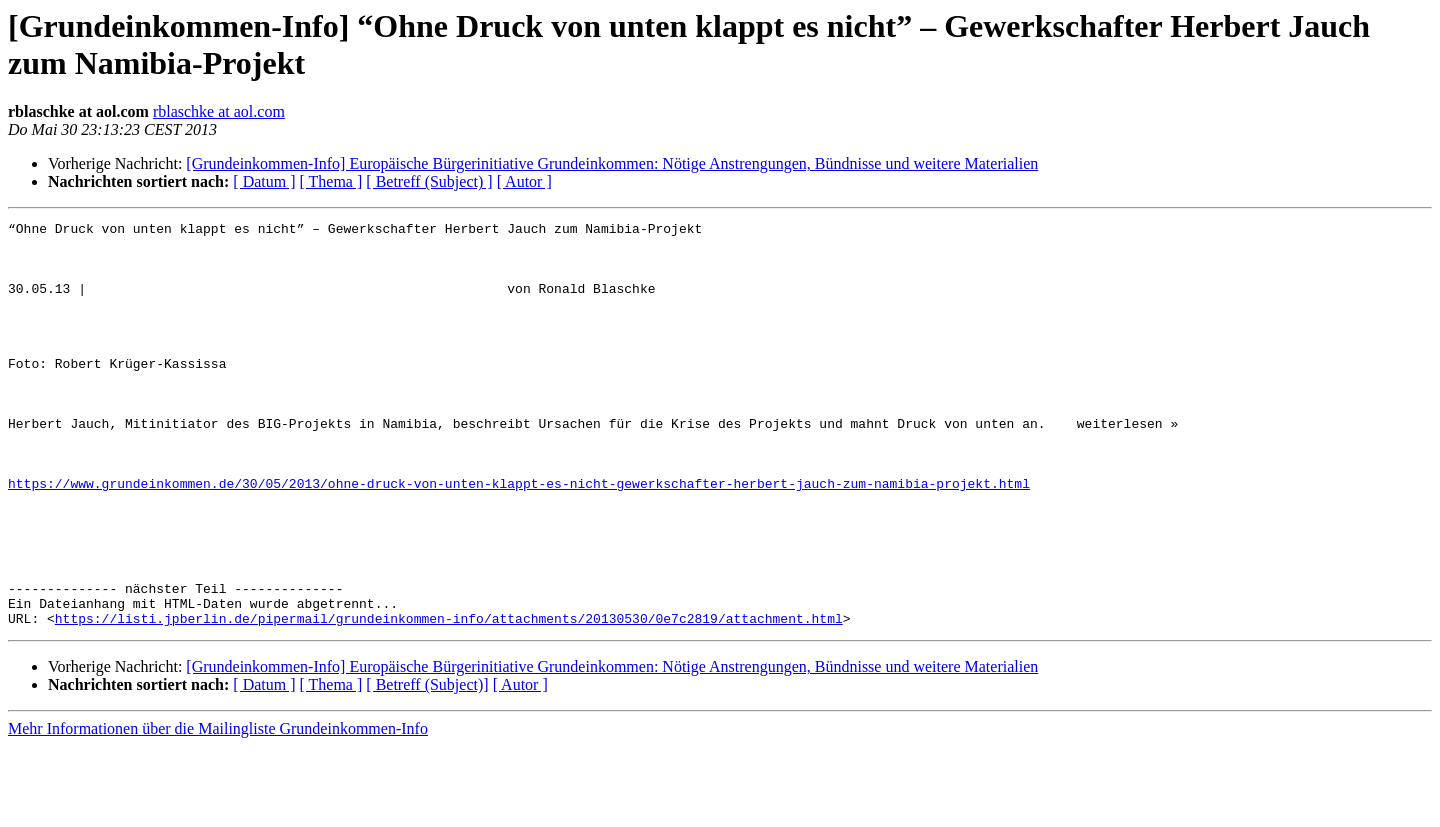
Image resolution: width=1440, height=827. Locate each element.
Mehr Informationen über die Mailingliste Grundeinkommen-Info (218, 809)
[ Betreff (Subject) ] (429, 181)
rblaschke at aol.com (219, 111)
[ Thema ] (331, 181)
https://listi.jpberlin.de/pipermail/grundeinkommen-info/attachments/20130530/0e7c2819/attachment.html (449, 699)
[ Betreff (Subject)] (427, 765)
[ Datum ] (264, 181)
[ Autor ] (524, 181)
